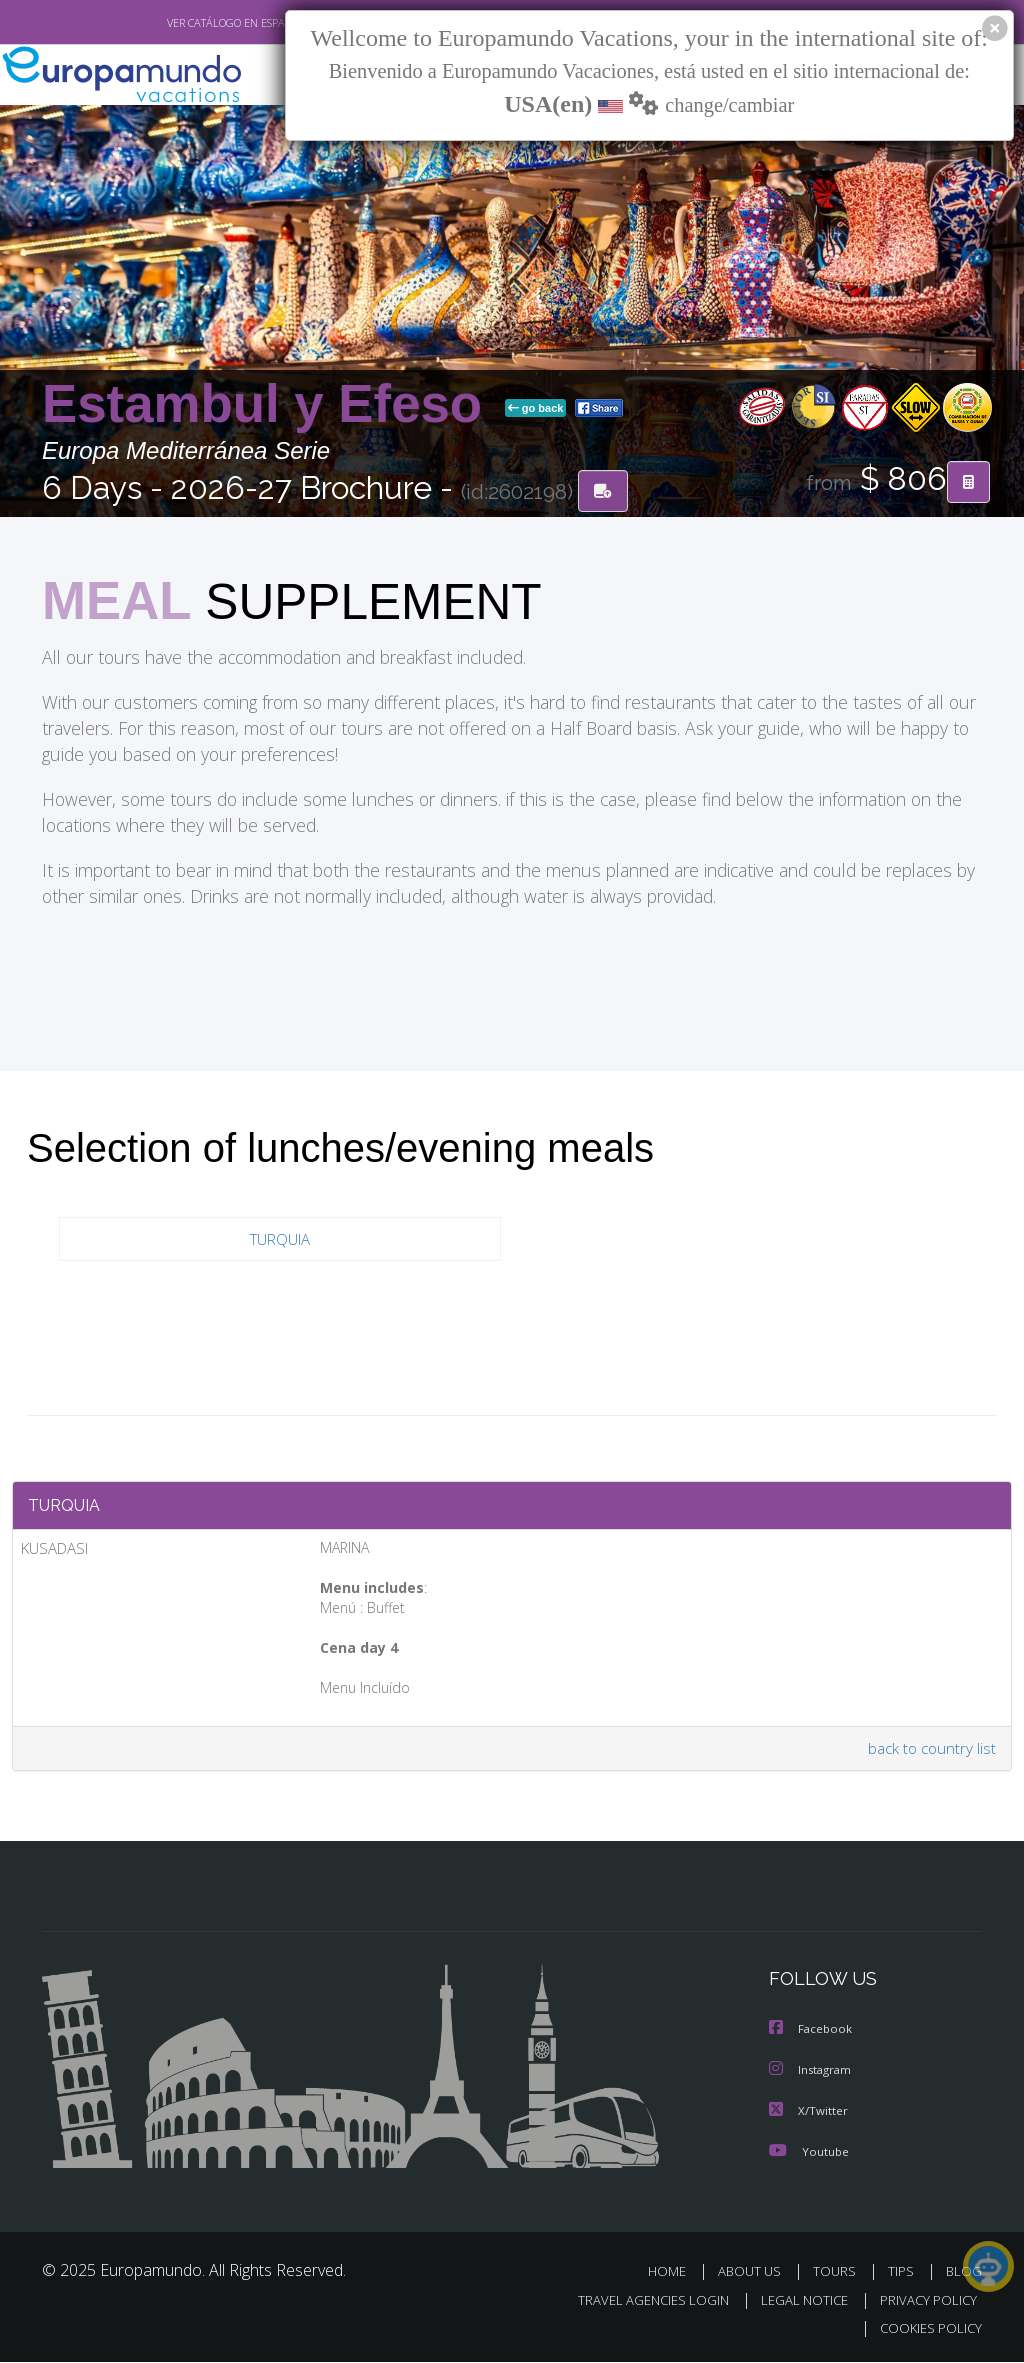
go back (536, 409)
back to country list (930, 1752)
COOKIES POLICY (926, 2329)
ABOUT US (755, 2273)
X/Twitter (809, 2113)
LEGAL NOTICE (795, 2301)
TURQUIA (280, 1239)
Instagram (812, 2073)
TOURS (838, 2273)
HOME (674, 2273)
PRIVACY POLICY (923, 2301)
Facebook (812, 2033)
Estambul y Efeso (269, 404)
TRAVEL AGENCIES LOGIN (638, 2301)
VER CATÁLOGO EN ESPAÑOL (190, 23)
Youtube (809, 2153)
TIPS (903, 2273)
